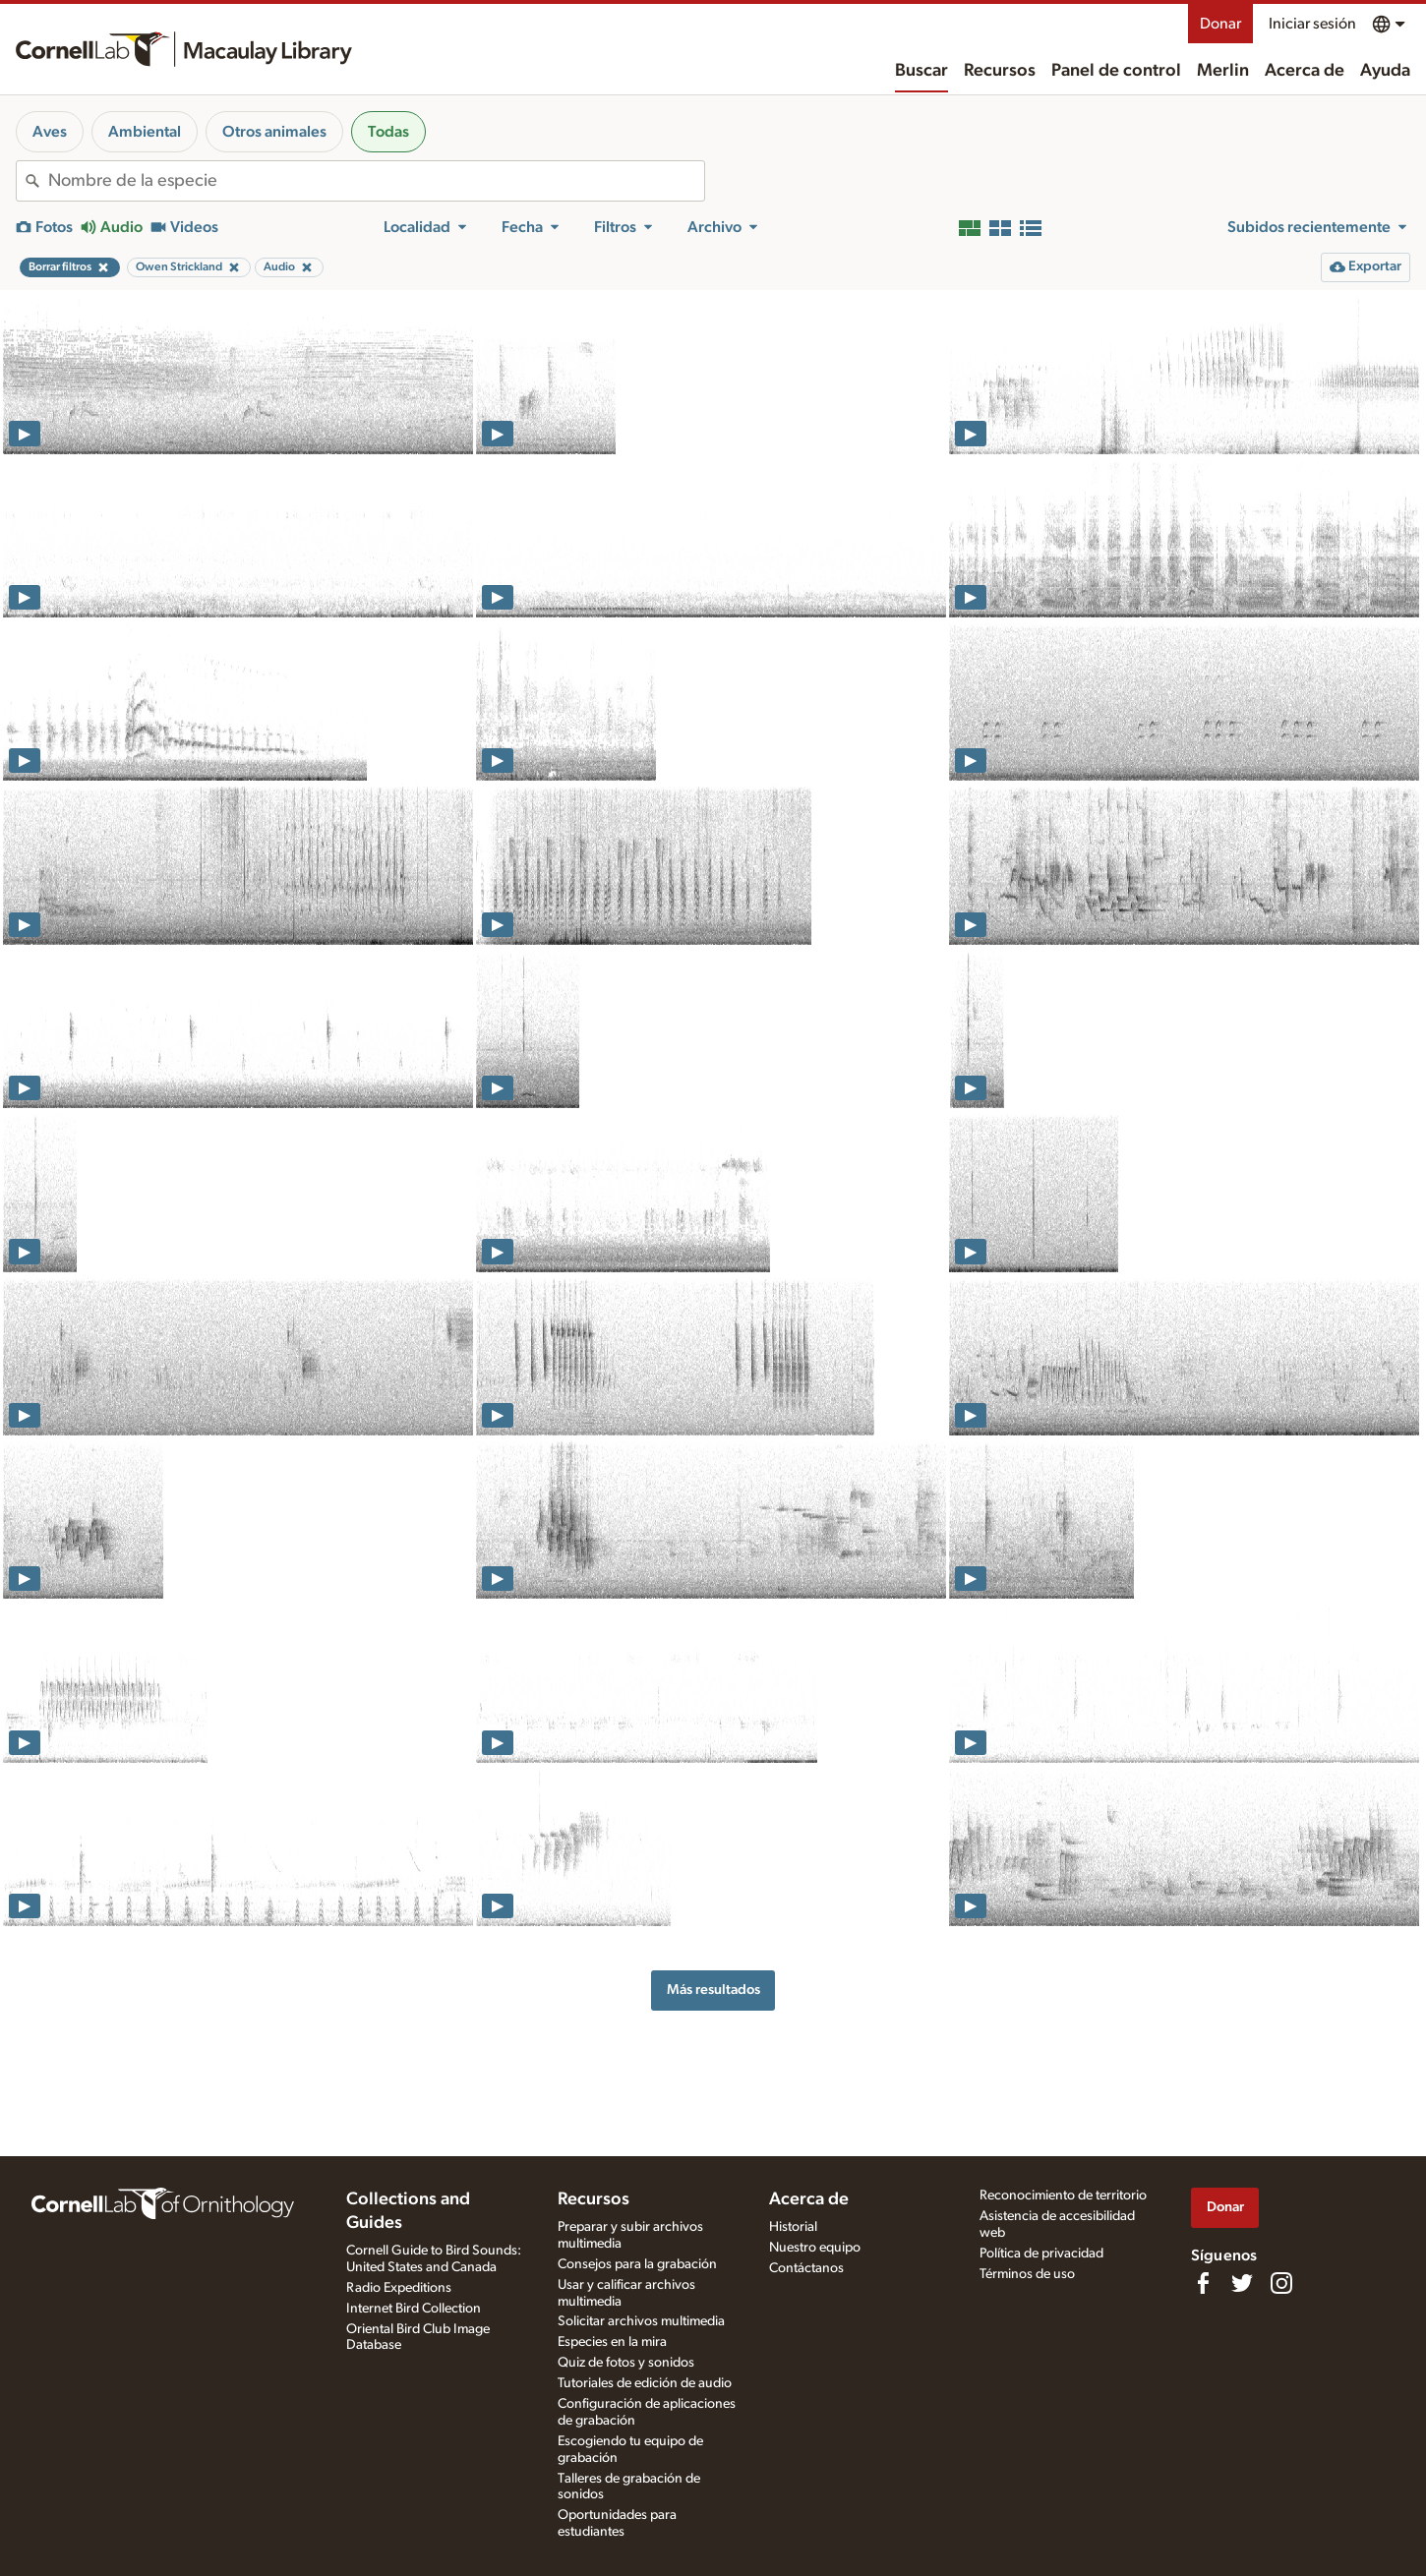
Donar (1220, 23)
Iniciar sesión (1312, 23)
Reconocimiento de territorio (1063, 2195)
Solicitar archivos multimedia (641, 2321)
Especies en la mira (612, 2342)
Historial (793, 2227)
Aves (49, 132)
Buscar (921, 71)
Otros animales (274, 132)
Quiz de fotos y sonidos (626, 2363)
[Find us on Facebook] (1203, 2283)
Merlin (1223, 71)
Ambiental (144, 132)
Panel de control (1116, 71)
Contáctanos (806, 2268)
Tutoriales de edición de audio (645, 2383)
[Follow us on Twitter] (1242, 2283)
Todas (388, 132)
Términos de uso (1027, 2274)
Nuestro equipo (815, 2247)
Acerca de (1304, 71)
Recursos (1000, 71)
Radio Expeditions (398, 2288)
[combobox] (376, 181)
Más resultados (713, 1989)
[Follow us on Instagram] (1281, 2283)
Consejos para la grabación (637, 2264)
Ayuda (1385, 71)
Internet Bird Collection (413, 2308)
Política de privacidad (1041, 2253)
